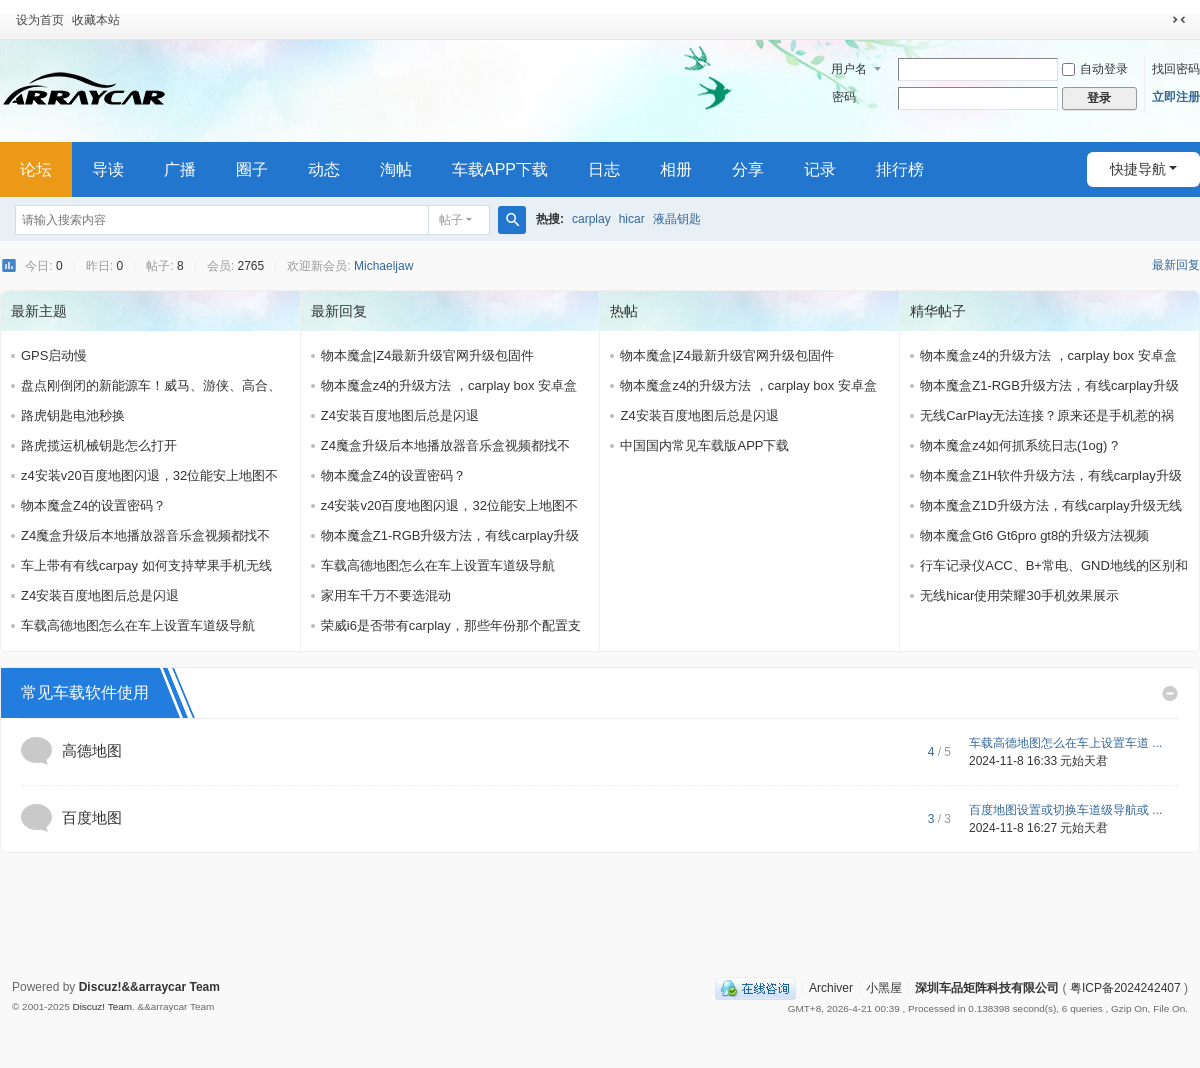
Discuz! (100, 987)
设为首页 (40, 20)
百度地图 (92, 817)
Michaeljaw (383, 266)
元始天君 (1084, 761)
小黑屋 (884, 987)
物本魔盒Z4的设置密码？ (93, 505)
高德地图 (92, 750)
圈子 (252, 169)
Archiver (831, 987)
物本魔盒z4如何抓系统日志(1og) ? (1019, 445)
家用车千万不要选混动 (386, 595)
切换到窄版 (1179, 20)
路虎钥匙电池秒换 (73, 415)
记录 (820, 169)
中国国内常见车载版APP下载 (704, 445)
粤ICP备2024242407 (1125, 987)
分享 (748, 169)
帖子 (451, 220)
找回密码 (1176, 69)
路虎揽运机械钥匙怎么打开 (99, 445)
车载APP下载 (500, 169)
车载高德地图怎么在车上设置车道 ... (1065, 743)
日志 (604, 169)
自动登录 (1095, 69)
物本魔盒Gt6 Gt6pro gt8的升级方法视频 (1034, 535)
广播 (180, 169)
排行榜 (900, 169)
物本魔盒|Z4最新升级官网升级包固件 (428, 355)
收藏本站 (96, 20)
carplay (591, 219)
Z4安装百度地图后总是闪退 (100, 595)
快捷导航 (1138, 169)
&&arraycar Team (170, 987)
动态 (324, 169)
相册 (676, 169)
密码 (844, 97)
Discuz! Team (102, 1006)
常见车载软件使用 (85, 692)
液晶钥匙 (677, 219)
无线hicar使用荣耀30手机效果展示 (1019, 595)
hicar (632, 219)
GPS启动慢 (54, 355)
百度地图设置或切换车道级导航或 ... (1065, 810)
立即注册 (1176, 97)
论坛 (36, 169)
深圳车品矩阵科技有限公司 (987, 987)
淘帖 (396, 169)
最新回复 (1176, 265)
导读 (108, 169)
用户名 (849, 69)
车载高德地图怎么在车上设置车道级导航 (138, 625)
